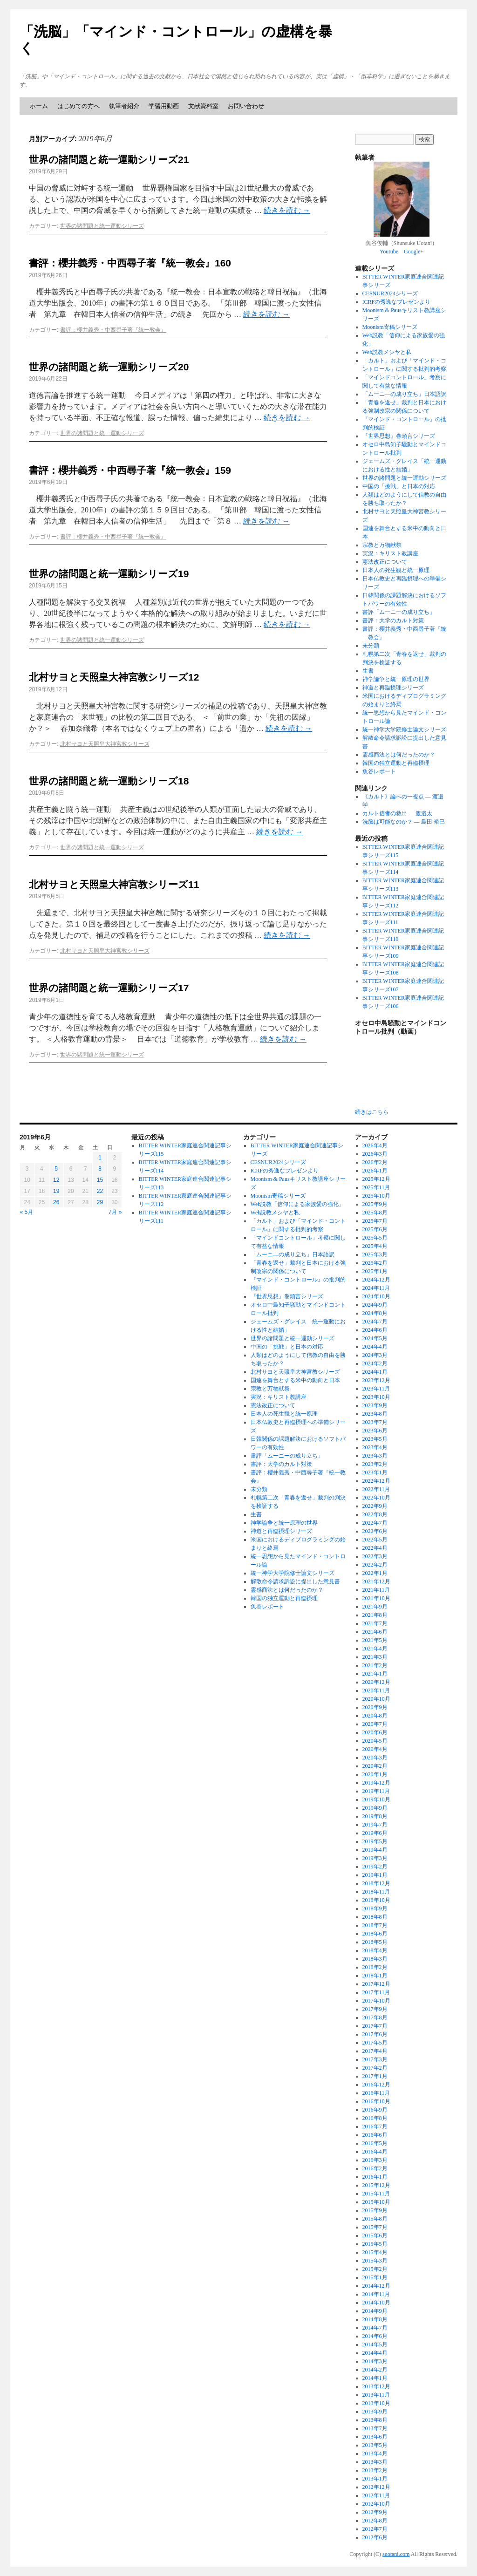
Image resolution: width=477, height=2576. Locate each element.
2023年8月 (375, 1414)
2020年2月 (375, 1766)
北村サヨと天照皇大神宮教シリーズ (105, 744)
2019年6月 (375, 1833)
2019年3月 (375, 1858)
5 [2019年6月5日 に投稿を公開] (56, 1168)
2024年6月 (375, 1330)
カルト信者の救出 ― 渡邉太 (397, 813)
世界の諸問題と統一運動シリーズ (102, 226)
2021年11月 (376, 1590)
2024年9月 (375, 1305)
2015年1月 (375, 2277)
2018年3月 (375, 1959)
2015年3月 (375, 2260)
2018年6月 (375, 1933)
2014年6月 (375, 2336)
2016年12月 (376, 2084)
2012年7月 (375, 2529)
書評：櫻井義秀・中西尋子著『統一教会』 (113, 330)
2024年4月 (375, 1346)
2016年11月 (376, 2093)
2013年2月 (375, 2470)
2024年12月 (376, 1279)
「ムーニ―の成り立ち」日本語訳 (404, 394)
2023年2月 (375, 1464)
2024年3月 (375, 1355)
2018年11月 (376, 1891)
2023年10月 (376, 1397)
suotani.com (395, 2554)
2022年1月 (375, 1573)
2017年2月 (375, 2068)
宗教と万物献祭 (382, 545)
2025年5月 (375, 1237)
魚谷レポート (379, 771)
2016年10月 (376, 2101)
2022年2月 (375, 1564)
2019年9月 (375, 1808)
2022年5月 (375, 1539)
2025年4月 (375, 1246)
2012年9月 (375, 2512)
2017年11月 (376, 1992)
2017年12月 (376, 1984)
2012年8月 (375, 2520)
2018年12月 (376, 1883)
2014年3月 (375, 2361)
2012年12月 (376, 2487)
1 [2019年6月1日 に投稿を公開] (100, 1157)
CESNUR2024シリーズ (390, 293)
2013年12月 (376, 2386)
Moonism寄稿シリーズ (389, 327)
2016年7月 (375, 2126)
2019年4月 (375, 1850)
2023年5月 (375, 1439)
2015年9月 (375, 2210)
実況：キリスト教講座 (390, 553)
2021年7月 (375, 1623)
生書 (368, 671)
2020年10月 (376, 1699)
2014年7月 (375, 2327)
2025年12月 (376, 1179)
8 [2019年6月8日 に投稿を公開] (100, 1168)
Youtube (389, 251)
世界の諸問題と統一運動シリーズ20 (109, 366)
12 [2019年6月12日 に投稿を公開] (56, 1180)
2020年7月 (375, 1724)
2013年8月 (375, 2420)
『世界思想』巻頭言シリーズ (398, 436)
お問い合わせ (246, 105)
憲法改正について (384, 562)
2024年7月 (375, 1321)
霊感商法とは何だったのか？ (398, 754)
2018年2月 (375, 1967)
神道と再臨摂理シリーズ (393, 687)
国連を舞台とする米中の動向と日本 (295, 1380)
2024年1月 (375, 1372)
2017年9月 (375, 2009)
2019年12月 (376, 1782)
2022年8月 (375, 1514)
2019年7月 (375, 1824)
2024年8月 (375, 1313)
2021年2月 (375, 1665)
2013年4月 (375, 2453)
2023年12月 (376, 1380)
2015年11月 (376, 2193)
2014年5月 (375, 2344)
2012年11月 (376, 2495)
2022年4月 (375, 1548)
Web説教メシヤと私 (387, 352)
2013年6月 (375, 2436)
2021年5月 (375, 1640)
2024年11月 (376, 1288)
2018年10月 (376, 1900)
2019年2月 (375, 1866)
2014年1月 (375, 2378)
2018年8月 (375, 1917)
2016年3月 (375, 2160)
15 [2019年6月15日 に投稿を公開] (100, 1180)
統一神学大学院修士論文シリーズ (404, 729)
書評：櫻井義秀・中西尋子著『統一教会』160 (130, 263)
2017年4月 (375, 2051)
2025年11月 (376, 1187)
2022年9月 (375, 1506)
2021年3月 (375, 1657)
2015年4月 (375, 2252)
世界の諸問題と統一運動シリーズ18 (109, 781)
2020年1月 (375, 1774)
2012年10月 (376, 2504)
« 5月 (27, 1212)
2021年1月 (375, 1673)
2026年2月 (375, 1162)
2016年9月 (375, 2109)
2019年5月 (375, 1841)
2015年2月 (375, 2269)
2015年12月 (376, 2185)
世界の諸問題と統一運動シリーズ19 (109, 573)
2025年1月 (375, 1271)
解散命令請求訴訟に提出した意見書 (295, 1581)
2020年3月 (375, 1757)
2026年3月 (375, 1154)
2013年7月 (375, 2428)
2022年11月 (376, 1489)
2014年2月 (375, 2369)
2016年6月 (375, 2135)
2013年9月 (375, 2411)
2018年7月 (375, 1925)
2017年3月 (375, 2059)
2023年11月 (376, 1388)
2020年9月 (375, 1707)
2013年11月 (376, 2395)
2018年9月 (375, 1908)
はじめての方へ (78, 105)
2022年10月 (376, 1497)
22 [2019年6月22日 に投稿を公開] (100, 1191)
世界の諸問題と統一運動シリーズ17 (109, 987)
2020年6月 (375, 1732)
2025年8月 (375, 1212)
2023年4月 (375, 1447)
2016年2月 (375, 2168)
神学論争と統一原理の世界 (395, 679)
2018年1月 (375, 1975)
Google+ (413, 251)
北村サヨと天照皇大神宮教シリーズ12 (114, 677)
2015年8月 (375, 2218)
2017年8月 (375, 2017)
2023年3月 (375, 1455)
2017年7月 (375, 2026)
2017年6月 (375, 2034)
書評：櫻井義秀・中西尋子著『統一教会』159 (130, 470)
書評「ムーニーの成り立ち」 (398, 612)
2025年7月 (375, 1221)
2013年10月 (376, 2403)
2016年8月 (375, 2118)
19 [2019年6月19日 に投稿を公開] (56, 1191)
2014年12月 (376, 2286)
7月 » (115, 1212)
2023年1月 (375, 1472)
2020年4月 (375, 1749)
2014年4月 (375, 2353)
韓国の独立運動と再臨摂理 (395, 763)
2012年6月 (375, 2537)
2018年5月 (375, 1942)
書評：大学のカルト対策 (393, 620)
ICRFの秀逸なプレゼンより (396, 302)
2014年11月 (376, 2294)
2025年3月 (375, 1254)
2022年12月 (376, 1481)
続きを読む (287, 210)
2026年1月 (375, 1170)
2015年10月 (376, 2202)
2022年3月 (375, 1556)
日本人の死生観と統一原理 (395, 570)
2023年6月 (375, 1430)
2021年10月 (376, 1598)
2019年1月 (375, 1875)
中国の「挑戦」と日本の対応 (398, 486)
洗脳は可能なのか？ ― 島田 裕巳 (403, 821)
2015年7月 (375, 2227)
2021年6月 (375, 1632)
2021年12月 (376, 1581)
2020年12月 (376, 1682)
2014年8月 (375, 2319)
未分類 (370, 645)
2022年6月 (375, 1531)
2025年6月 (375, 1229)
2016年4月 (375, 2151)
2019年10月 (376, 1799)
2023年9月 (375, 1405)
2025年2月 (375, 1263)
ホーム (39, 105)
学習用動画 (164, 105)
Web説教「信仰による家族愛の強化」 (298, 1204)
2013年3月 (375, 2462)
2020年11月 (376, 1690)
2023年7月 (375, 1422)
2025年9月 (375, 1204)
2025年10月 (376, 1196)
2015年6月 (375, 2235)
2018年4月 (375, 1950)
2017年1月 (375, 2076)
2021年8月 (375, 1615)
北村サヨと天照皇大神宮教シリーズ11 (114, 884)
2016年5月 (375, 2143)
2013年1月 (375, 2478)
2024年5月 (375, 1338)
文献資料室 (203, 105)
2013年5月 (375, 2445)
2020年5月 (375, 1741)
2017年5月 (375, 2042)
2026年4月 (375, 1145)
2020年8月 (375, 1715)
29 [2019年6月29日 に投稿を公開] (100, 1202)
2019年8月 (375, 1816)
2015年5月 (375, 2244)
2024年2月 (375, 1363)
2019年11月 (376, 1791)
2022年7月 (375, 1523)
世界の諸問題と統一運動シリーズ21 (109, 159)
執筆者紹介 (124, 105)
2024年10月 (376, 1296)
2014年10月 (376, 2302)
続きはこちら (371, 1112)
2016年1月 (375, 2177)
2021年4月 (375, 1648)
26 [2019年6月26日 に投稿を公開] (56, 1202)
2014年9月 (375, 2311)
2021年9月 (375, 1606)
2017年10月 (376, 2000)
